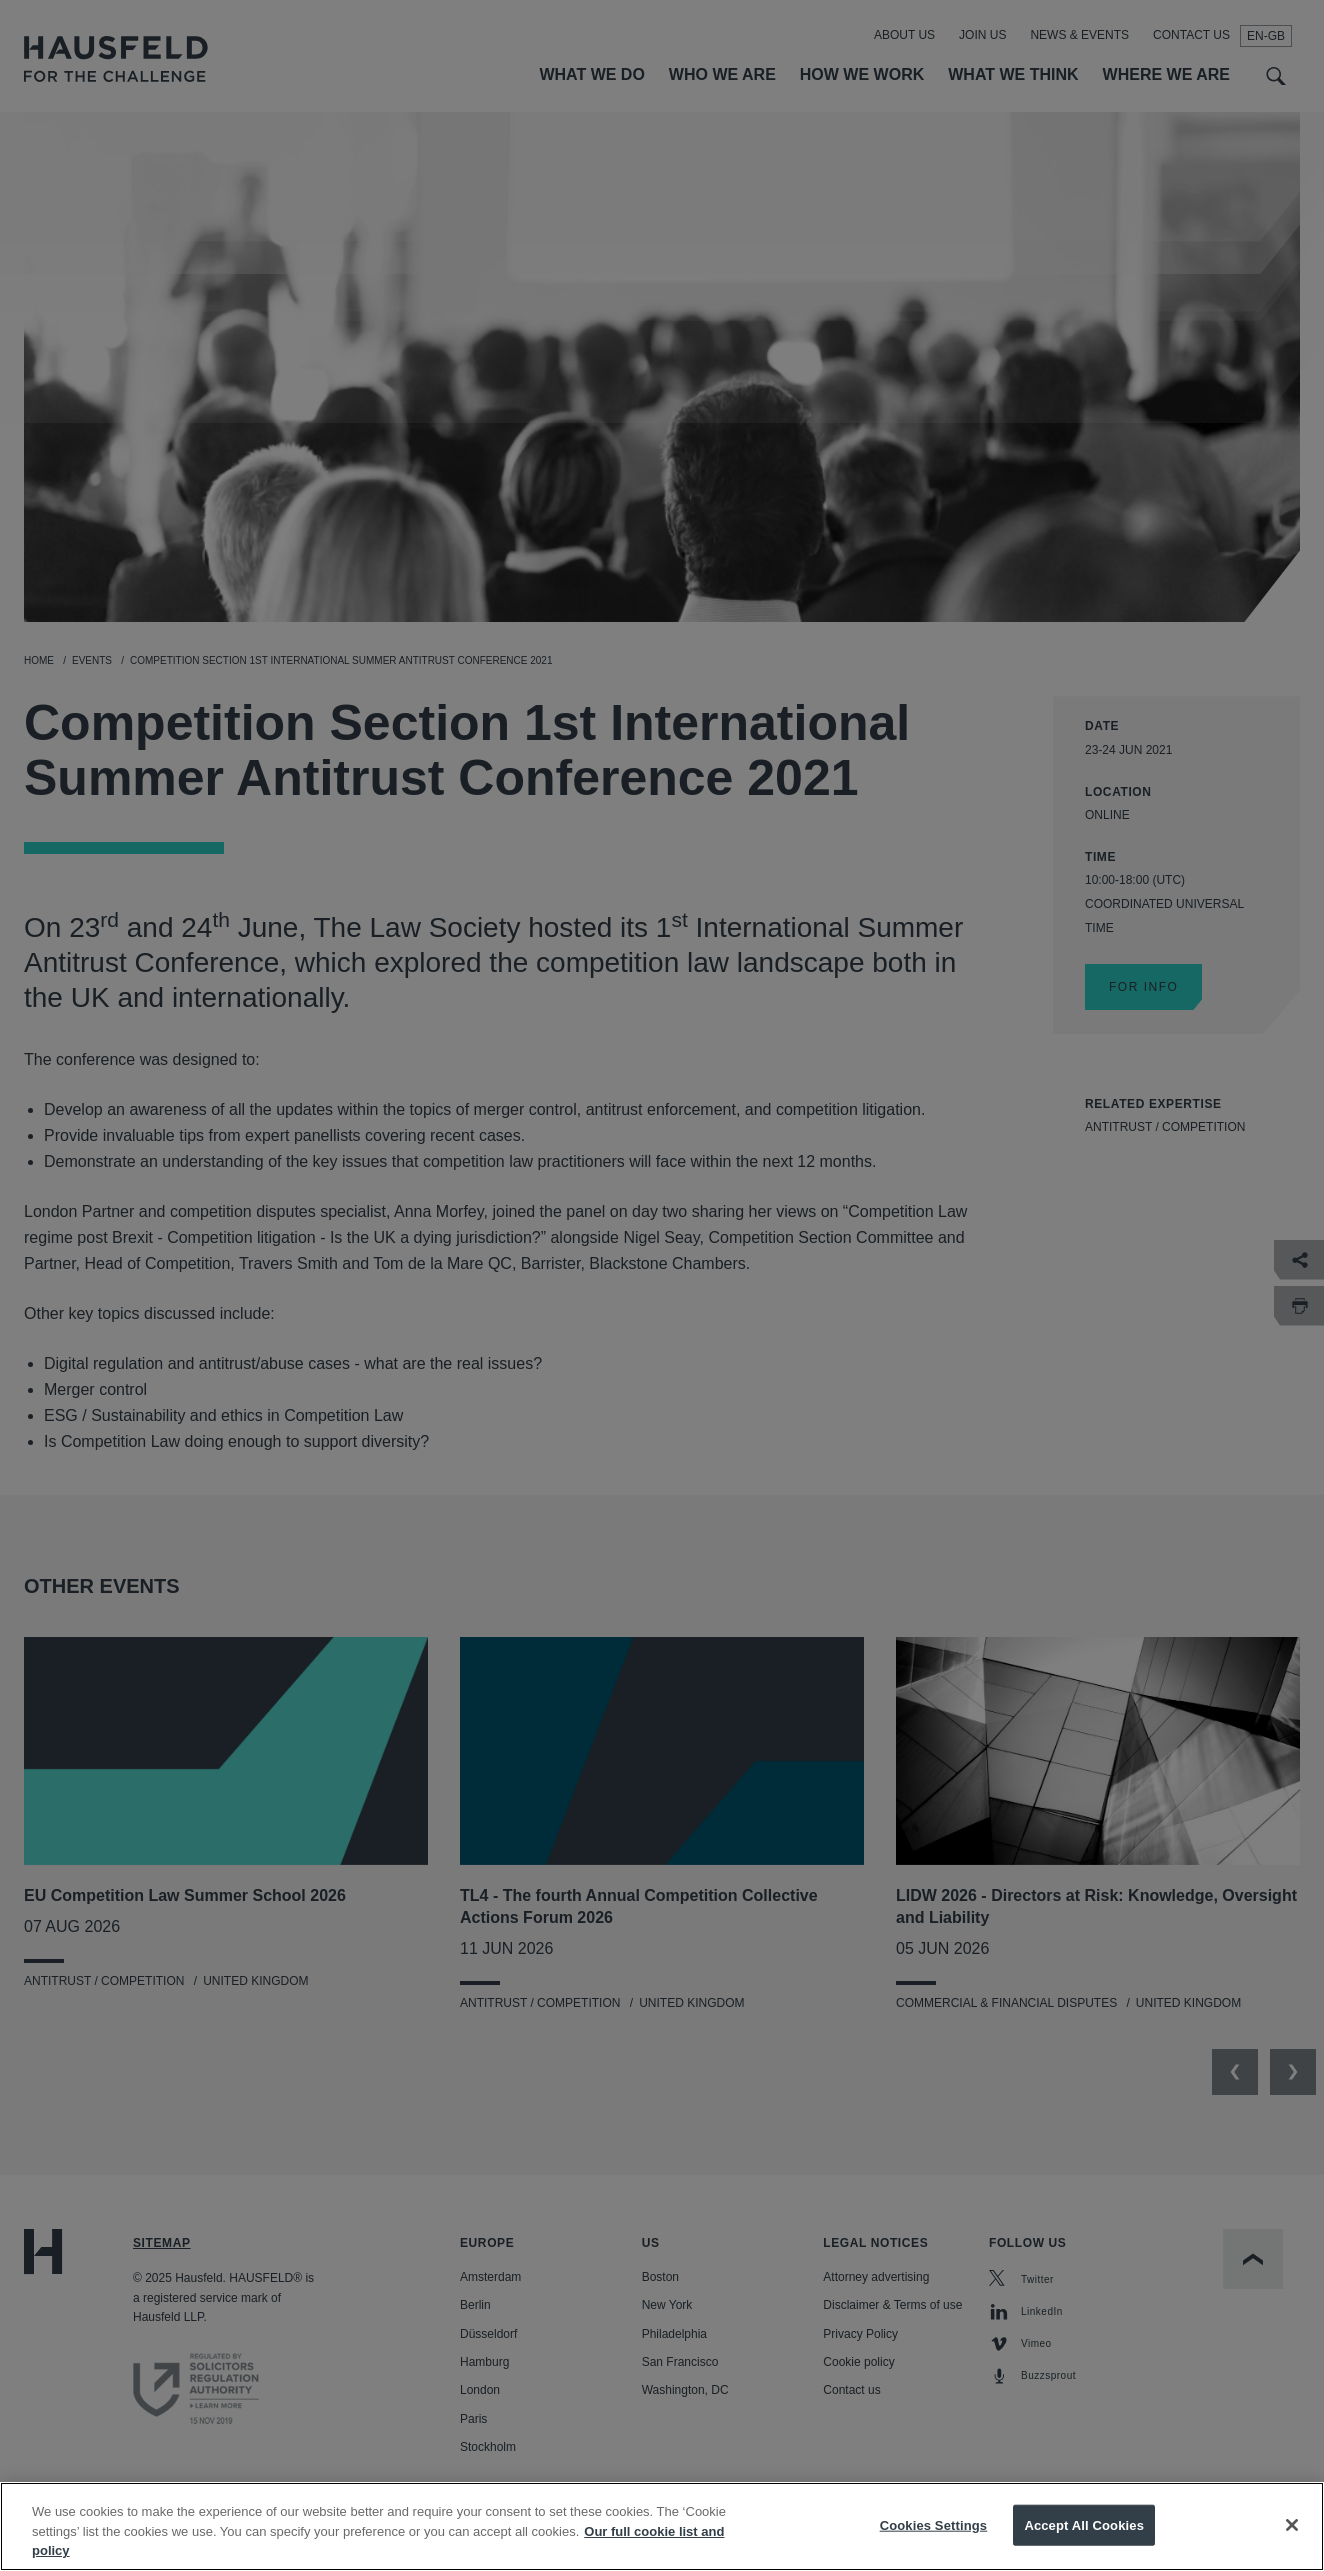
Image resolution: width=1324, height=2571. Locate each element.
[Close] (1292, 2542)
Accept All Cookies (1084, 2541)
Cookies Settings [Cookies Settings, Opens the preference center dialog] (934, 2541)
